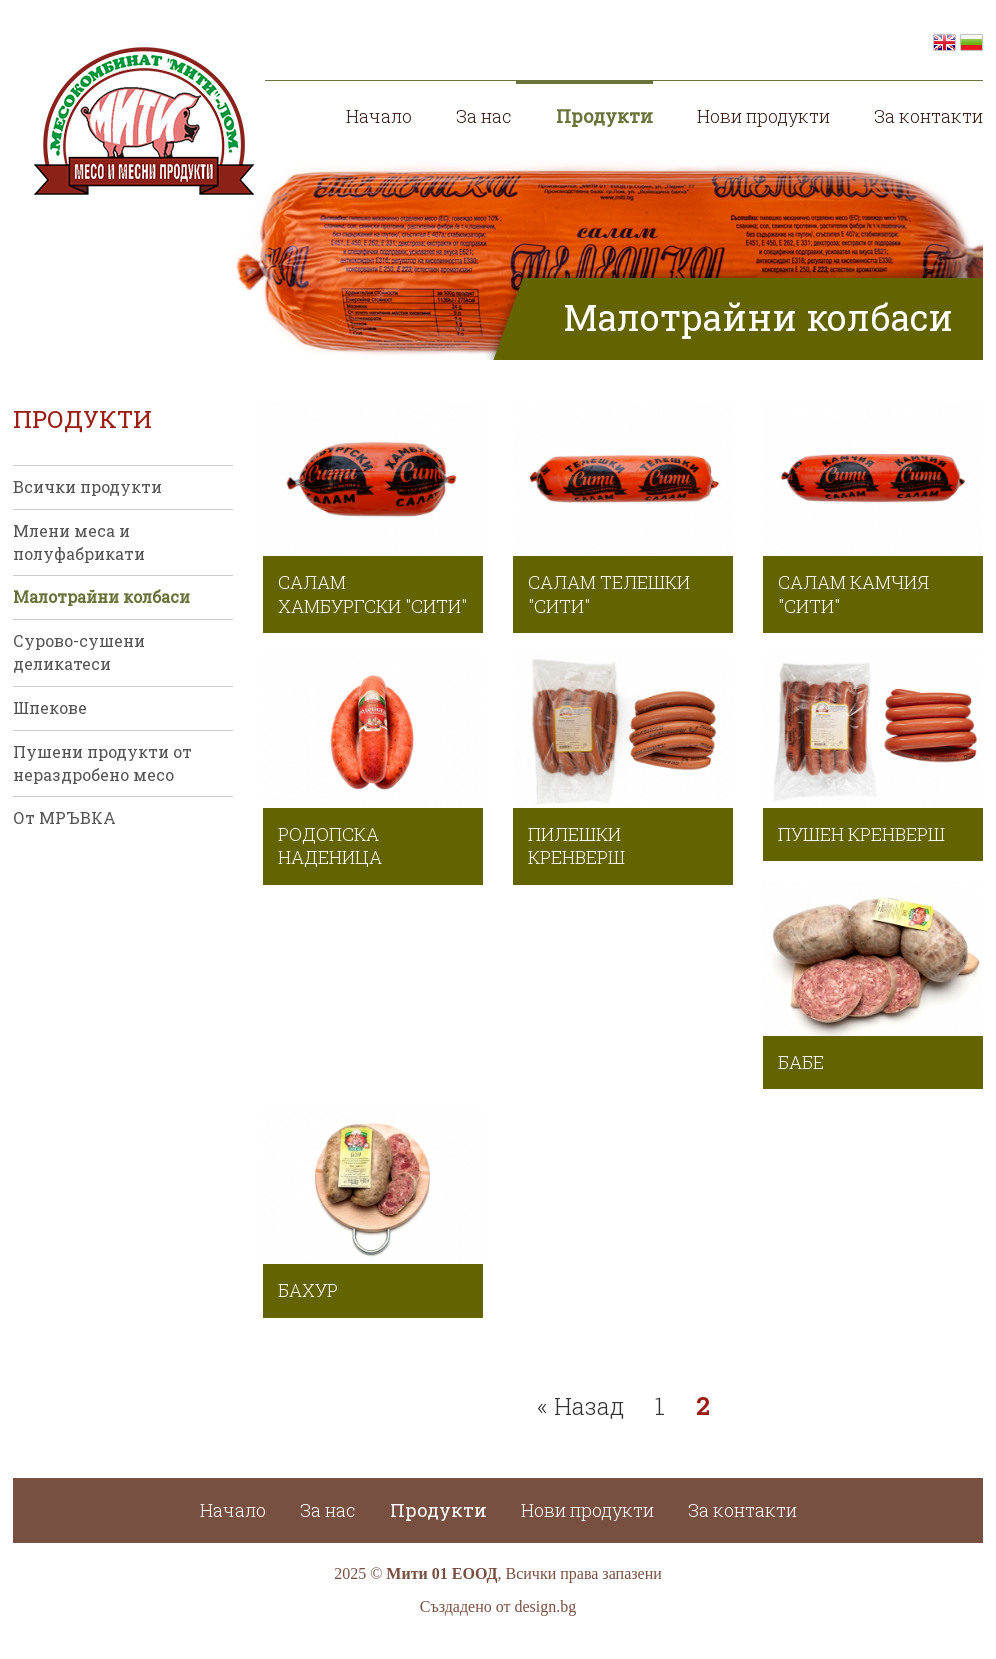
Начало (379, 116)
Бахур (308, 1290)
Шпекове (50, 707)
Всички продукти (87, 486)
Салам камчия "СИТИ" (853, 593)
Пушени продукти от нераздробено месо (102, 763)
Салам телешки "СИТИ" (609, 593)
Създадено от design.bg (498, 1606)
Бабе (801, 1062)
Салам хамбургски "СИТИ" (372, 593)
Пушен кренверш (861, 834)
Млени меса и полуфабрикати (79, 542)
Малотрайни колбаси (101, 596)
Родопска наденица (330, 845)
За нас (484, 116)
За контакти (928, 116)
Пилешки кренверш (576, 845)
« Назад (580, 1406)
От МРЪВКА (64, 817)
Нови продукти (763, 116)
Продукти (604, 116)
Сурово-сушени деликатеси (79, 652)
